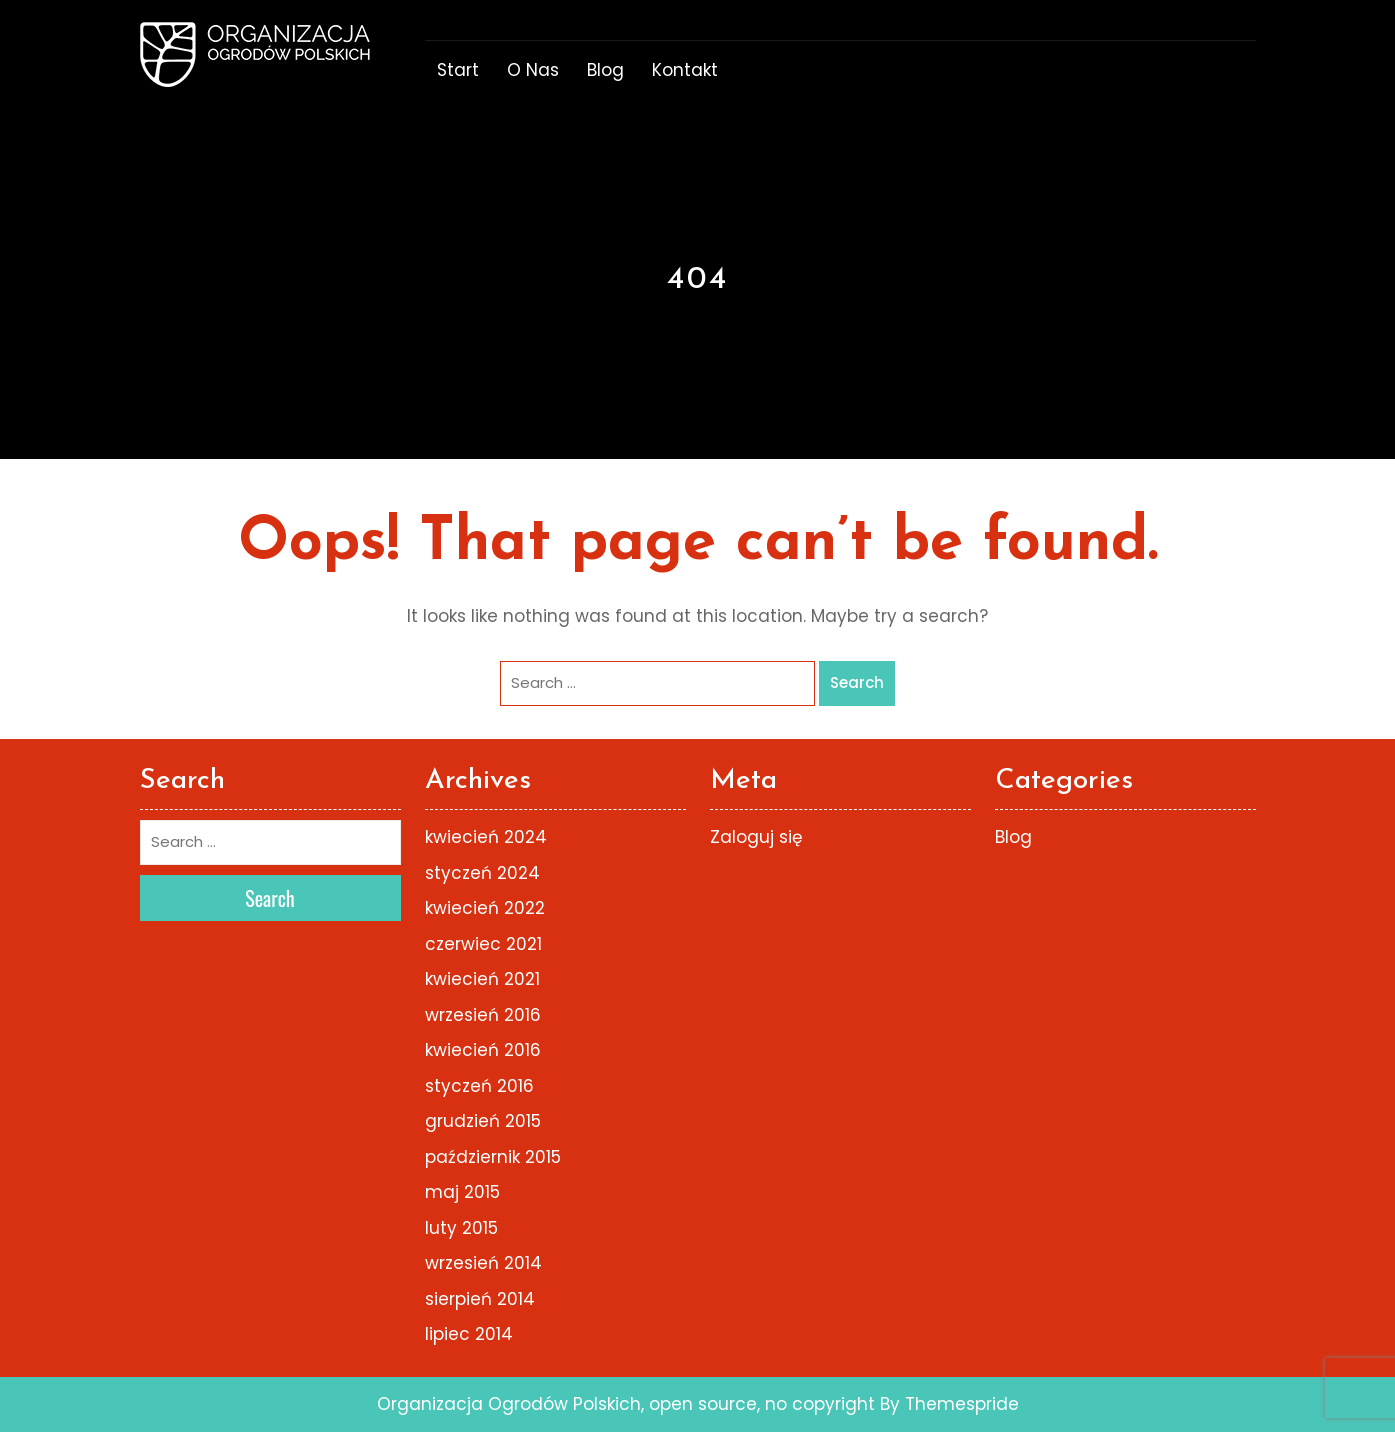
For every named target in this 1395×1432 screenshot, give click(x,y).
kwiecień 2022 (485, 908)
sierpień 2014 (480, 1299)
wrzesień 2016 (483, 1015)
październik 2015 (493, 1157)
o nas (533, 70)
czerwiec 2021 (483, 944)
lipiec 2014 (469, 1334)
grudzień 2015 (483, 1121)
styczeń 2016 (479, 1086)
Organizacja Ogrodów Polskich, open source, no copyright (626, 1404)
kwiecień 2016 (483, 1050)
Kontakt (685, 70)
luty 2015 (461, 1228)
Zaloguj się (756, 837)
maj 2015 (462, 1192)
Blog (605, 70)
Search (857, 682)
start (458, 70)
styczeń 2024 (482, 873)
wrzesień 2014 (483, 1263)
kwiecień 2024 (486, 837)
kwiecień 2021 (482, 979)
